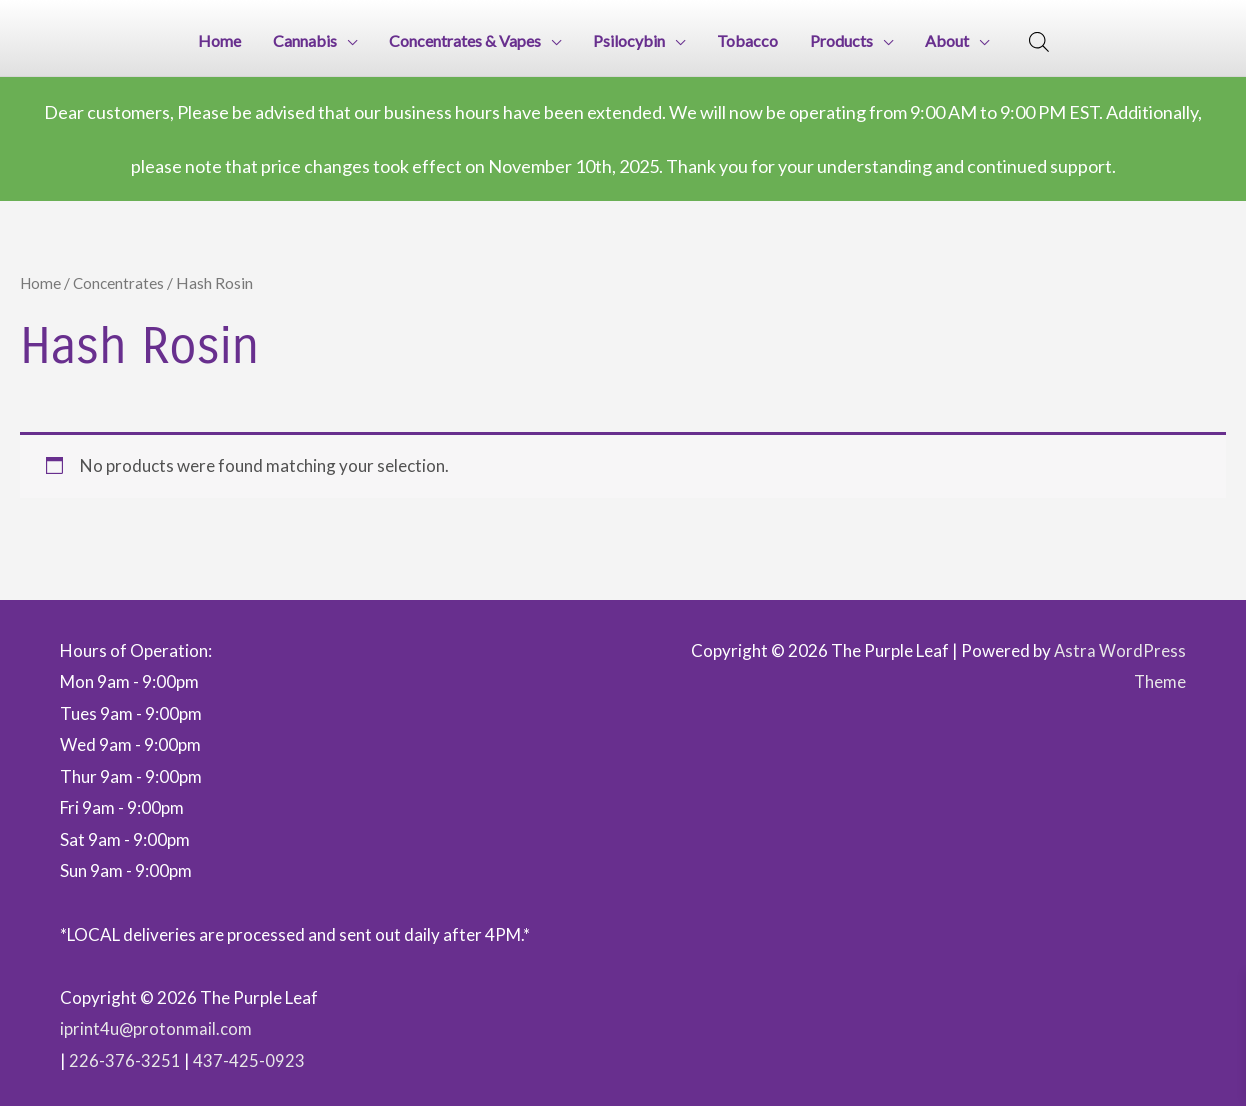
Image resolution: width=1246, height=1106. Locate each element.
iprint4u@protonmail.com (156, 1022)
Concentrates (121, 277)
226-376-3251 (125, 1054)
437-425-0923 (249, 1054)
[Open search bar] (1039, 40)
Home (41, 277)
